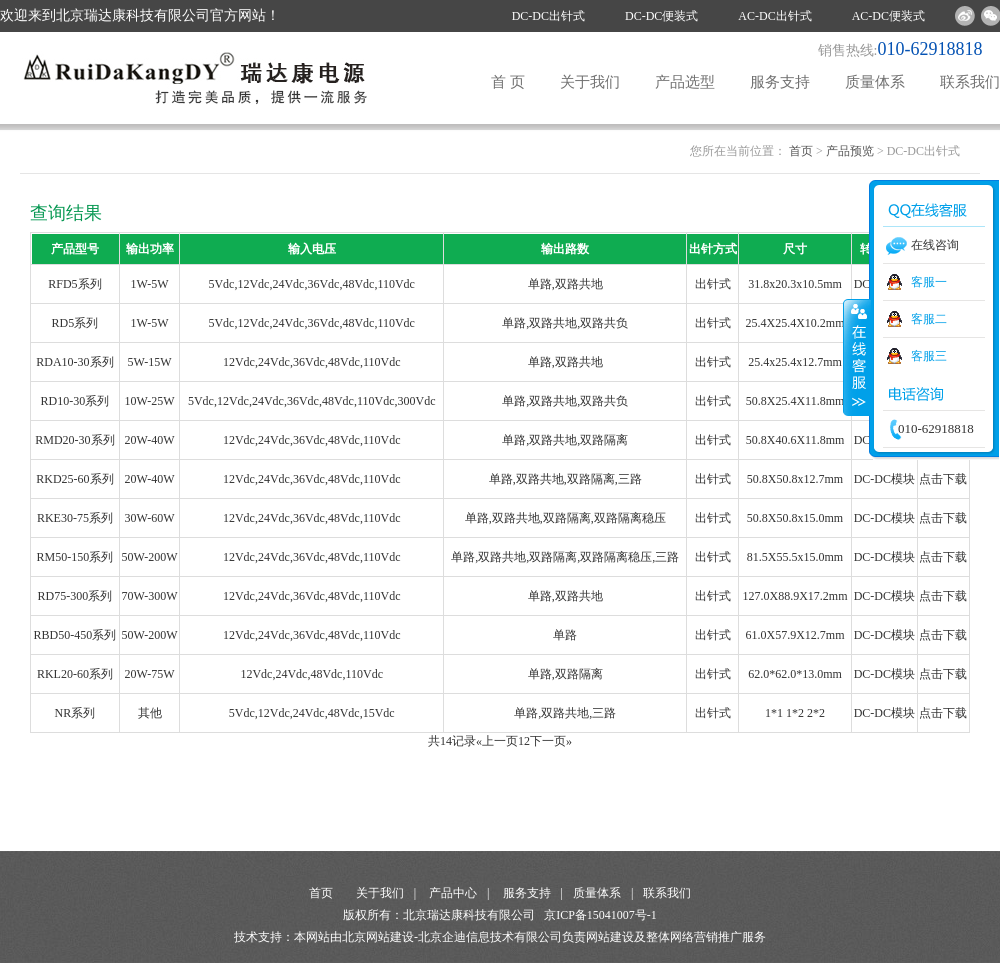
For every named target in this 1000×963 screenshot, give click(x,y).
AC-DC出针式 (774, 16)
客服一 (929, 282)
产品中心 (453, 893)
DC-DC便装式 (661, 16)
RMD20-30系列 (74, 440)
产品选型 (685, 82)
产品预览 (850, 151)
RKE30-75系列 (75, 518)
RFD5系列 (74, 284)
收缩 (857, 357)
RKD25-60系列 (74, 479)
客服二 (929, 319)
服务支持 (780, 82)
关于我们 (590, 82)
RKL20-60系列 (75, 674)
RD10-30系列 (75, 401)
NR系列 (75, 713)
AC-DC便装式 (888, 16)
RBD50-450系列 (75, 635)
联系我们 (970, 82)
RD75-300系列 (75, 596)
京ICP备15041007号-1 (600, 915)
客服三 (929, 356)
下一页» (551, 741)
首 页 (508, 82)
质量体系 (875, 82)
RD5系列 (75, 323)
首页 (801, 151)
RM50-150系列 (75, 557)
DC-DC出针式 (548, 16)
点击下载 (943, 479)
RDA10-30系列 (74, 362)
